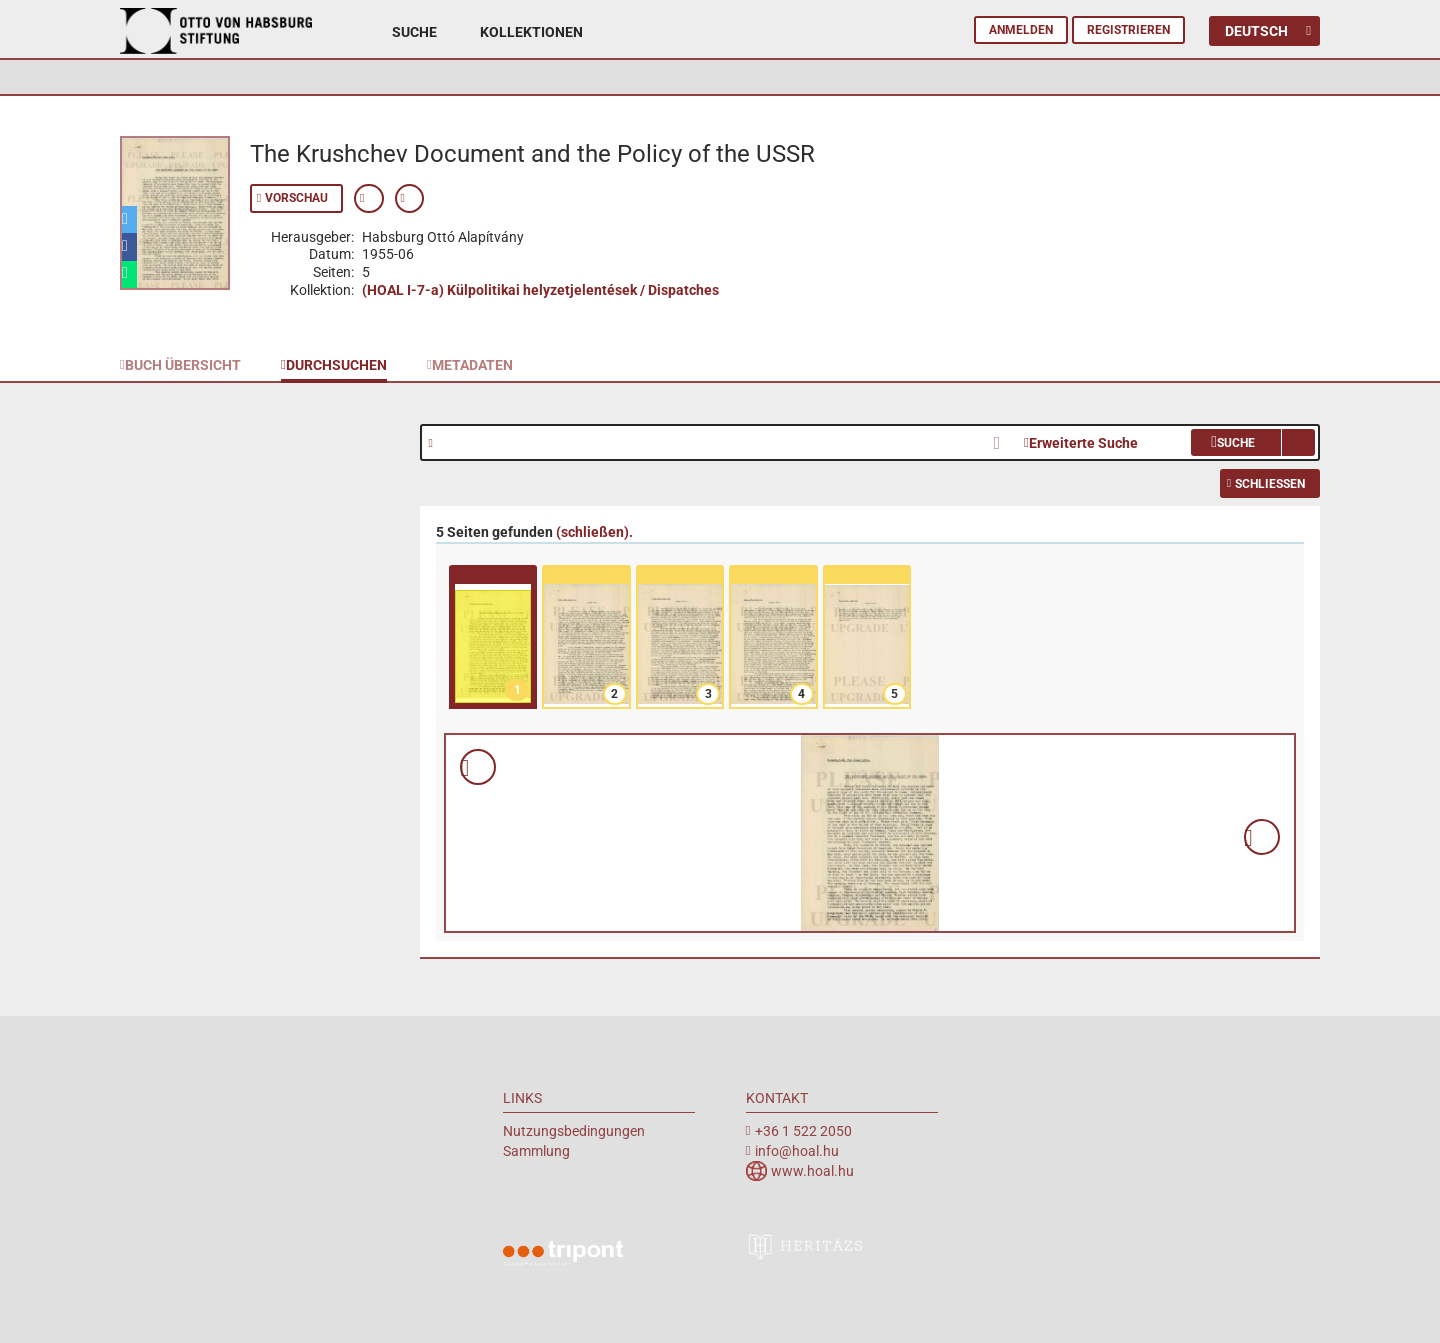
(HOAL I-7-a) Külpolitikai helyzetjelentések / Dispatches (540, 290)
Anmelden (1021, 30)
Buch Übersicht (183, 365)
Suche (414, 32)
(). (594, 532)
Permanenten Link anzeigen (410, 198)
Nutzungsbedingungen (574, 1131)
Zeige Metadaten (369, 198)
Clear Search (1002, 441)
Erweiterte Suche (1083, 443)
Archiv (216, 48)
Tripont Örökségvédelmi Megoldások (563, 1256)
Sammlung (536, 1151)
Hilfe (437, 443)
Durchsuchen (336, 365)
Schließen (1270, 484)
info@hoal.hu (797, 1151)
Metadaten (472, 365)
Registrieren (1128, 30)
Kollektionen (531, 32)
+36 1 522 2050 (803, 1131)
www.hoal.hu (812, 1171)
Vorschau (296, 198)
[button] (129, 219)
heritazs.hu (806, 1246)
